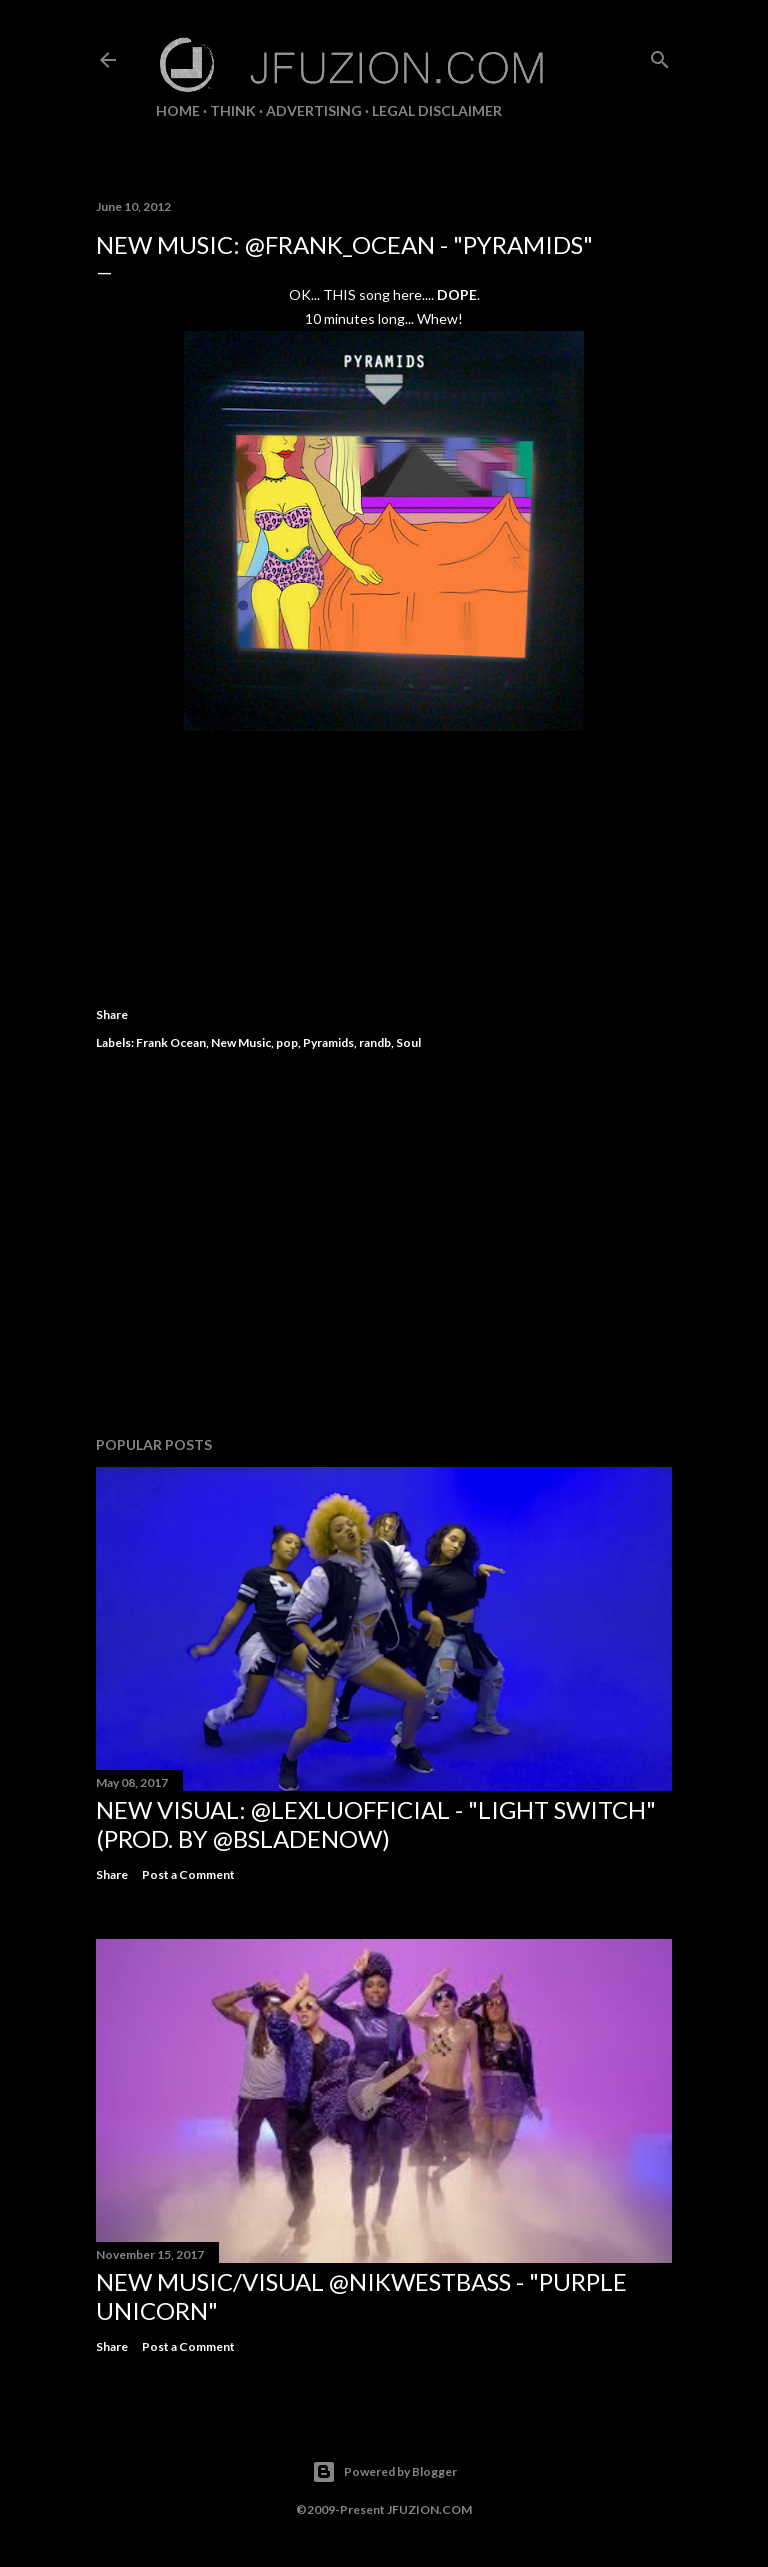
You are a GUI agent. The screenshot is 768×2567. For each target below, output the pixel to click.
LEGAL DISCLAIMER (437, 110)
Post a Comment (188, 1874)
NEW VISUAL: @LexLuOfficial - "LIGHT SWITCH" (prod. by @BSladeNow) (376, 1824)
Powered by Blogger (384, 2472)
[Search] (660, 55)
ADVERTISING (314, 110)
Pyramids (328, 1042)
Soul (408, 1042)
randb (375, 1042)
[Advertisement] (384, 1246)
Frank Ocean (171, 1042)
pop (287, 1042)
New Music (241, 1042)
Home (178, 110)
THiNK (233, 110)
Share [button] (112, 1014)
